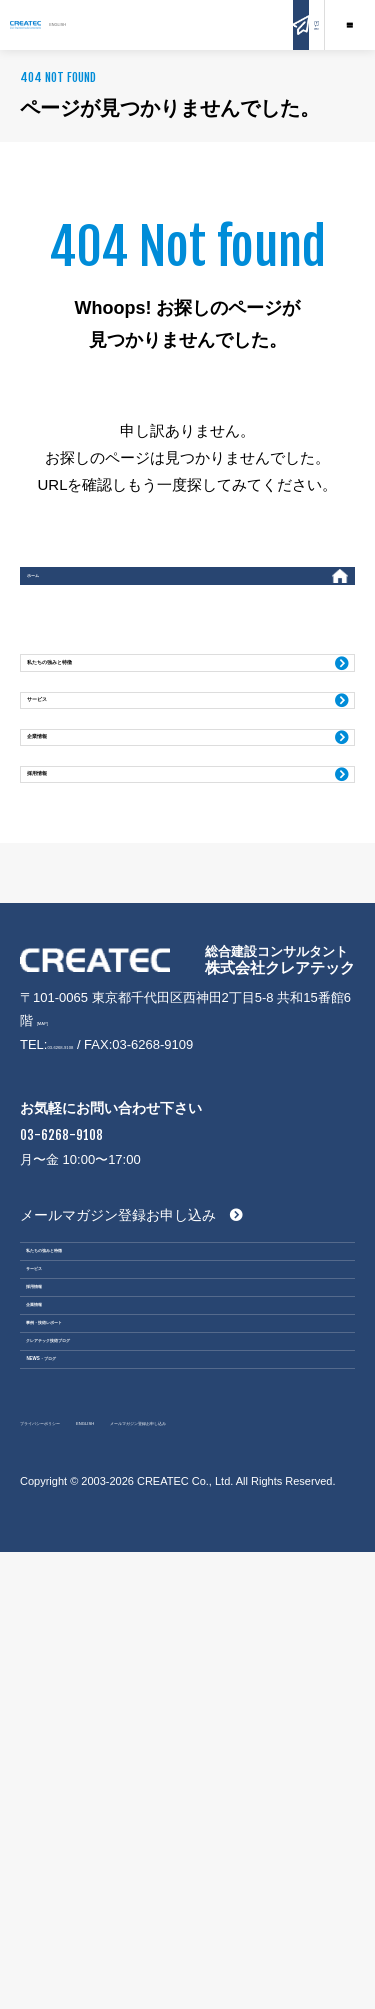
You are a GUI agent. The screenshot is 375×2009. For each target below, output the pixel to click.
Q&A (299, 24)
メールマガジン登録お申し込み (118, 1395)
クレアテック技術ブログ (117, 1720)
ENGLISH (180, 24)
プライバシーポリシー (85, 1854)
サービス (71, 765)
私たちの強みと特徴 (108, 700)
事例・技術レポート (103, 1666)
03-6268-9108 (87, 1204)
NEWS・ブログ (89, 1775)
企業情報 (71, 830)
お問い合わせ (250, 24)
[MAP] (54, 1180)
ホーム (60, 585)
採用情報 (71, 895)
